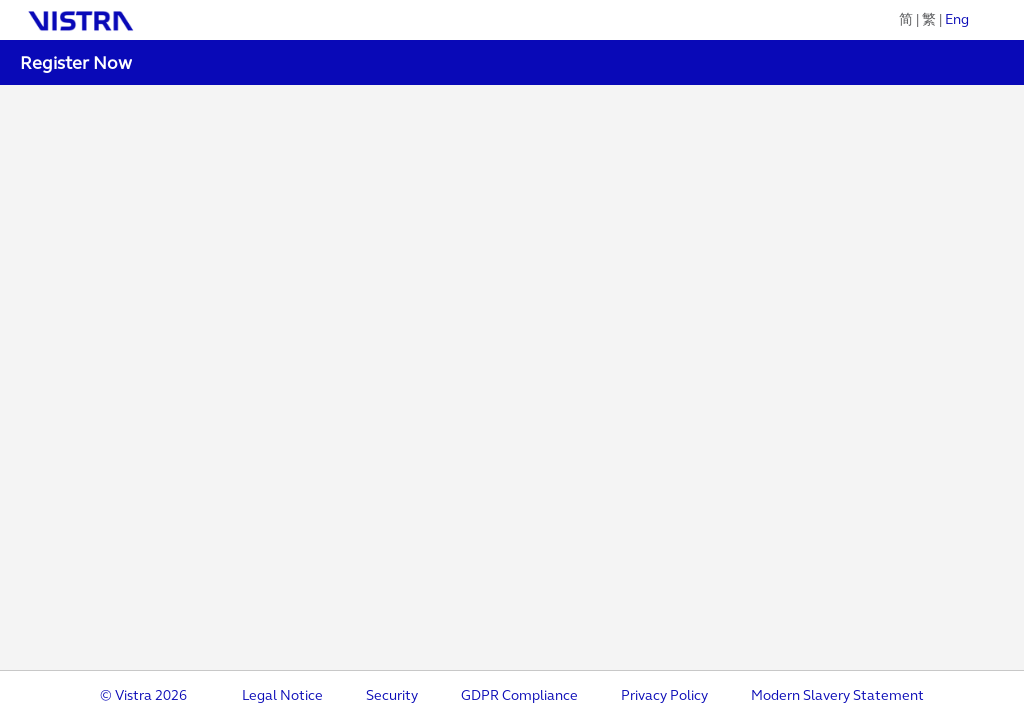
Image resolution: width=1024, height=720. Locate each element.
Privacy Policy (664, 695)
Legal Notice (282, 695)
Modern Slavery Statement (837, 695)
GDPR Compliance (519, 695)
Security (392, 695)
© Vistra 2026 (143, 695)
